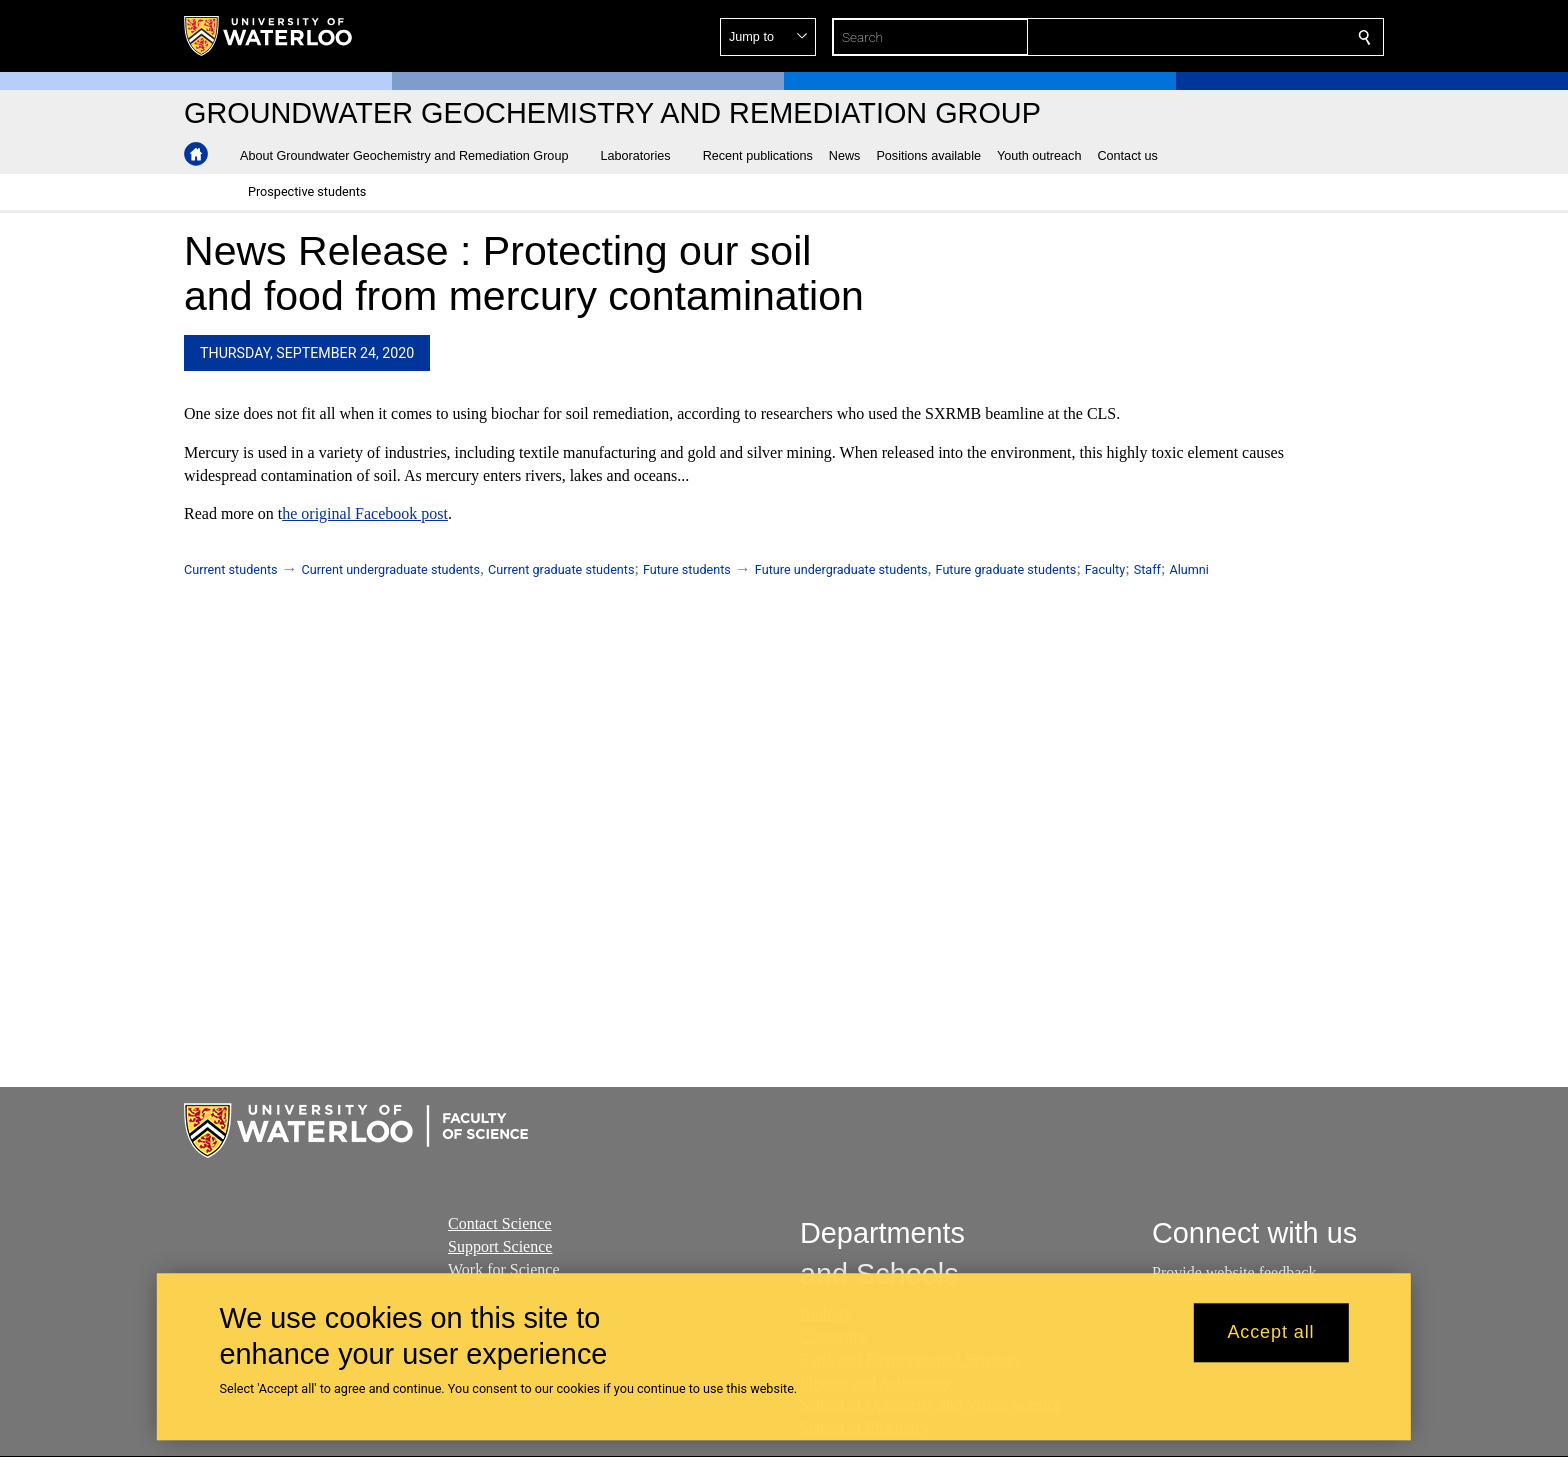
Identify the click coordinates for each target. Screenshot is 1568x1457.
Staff (1147, 569)
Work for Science (504, 1268)
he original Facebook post (365, 514)
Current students (231, 569)
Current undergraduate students (391, 569)
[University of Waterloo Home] (269, 36)
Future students (687, 569)
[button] (1220, 37)
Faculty (1105, 569)
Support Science (500, 1245)
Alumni (1188, 569)
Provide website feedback (1234, 1272)
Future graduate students (1006, 569)
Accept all (1270, 1333)
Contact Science (500, 1223)
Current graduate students (561, 569)
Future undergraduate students (841, 569)
